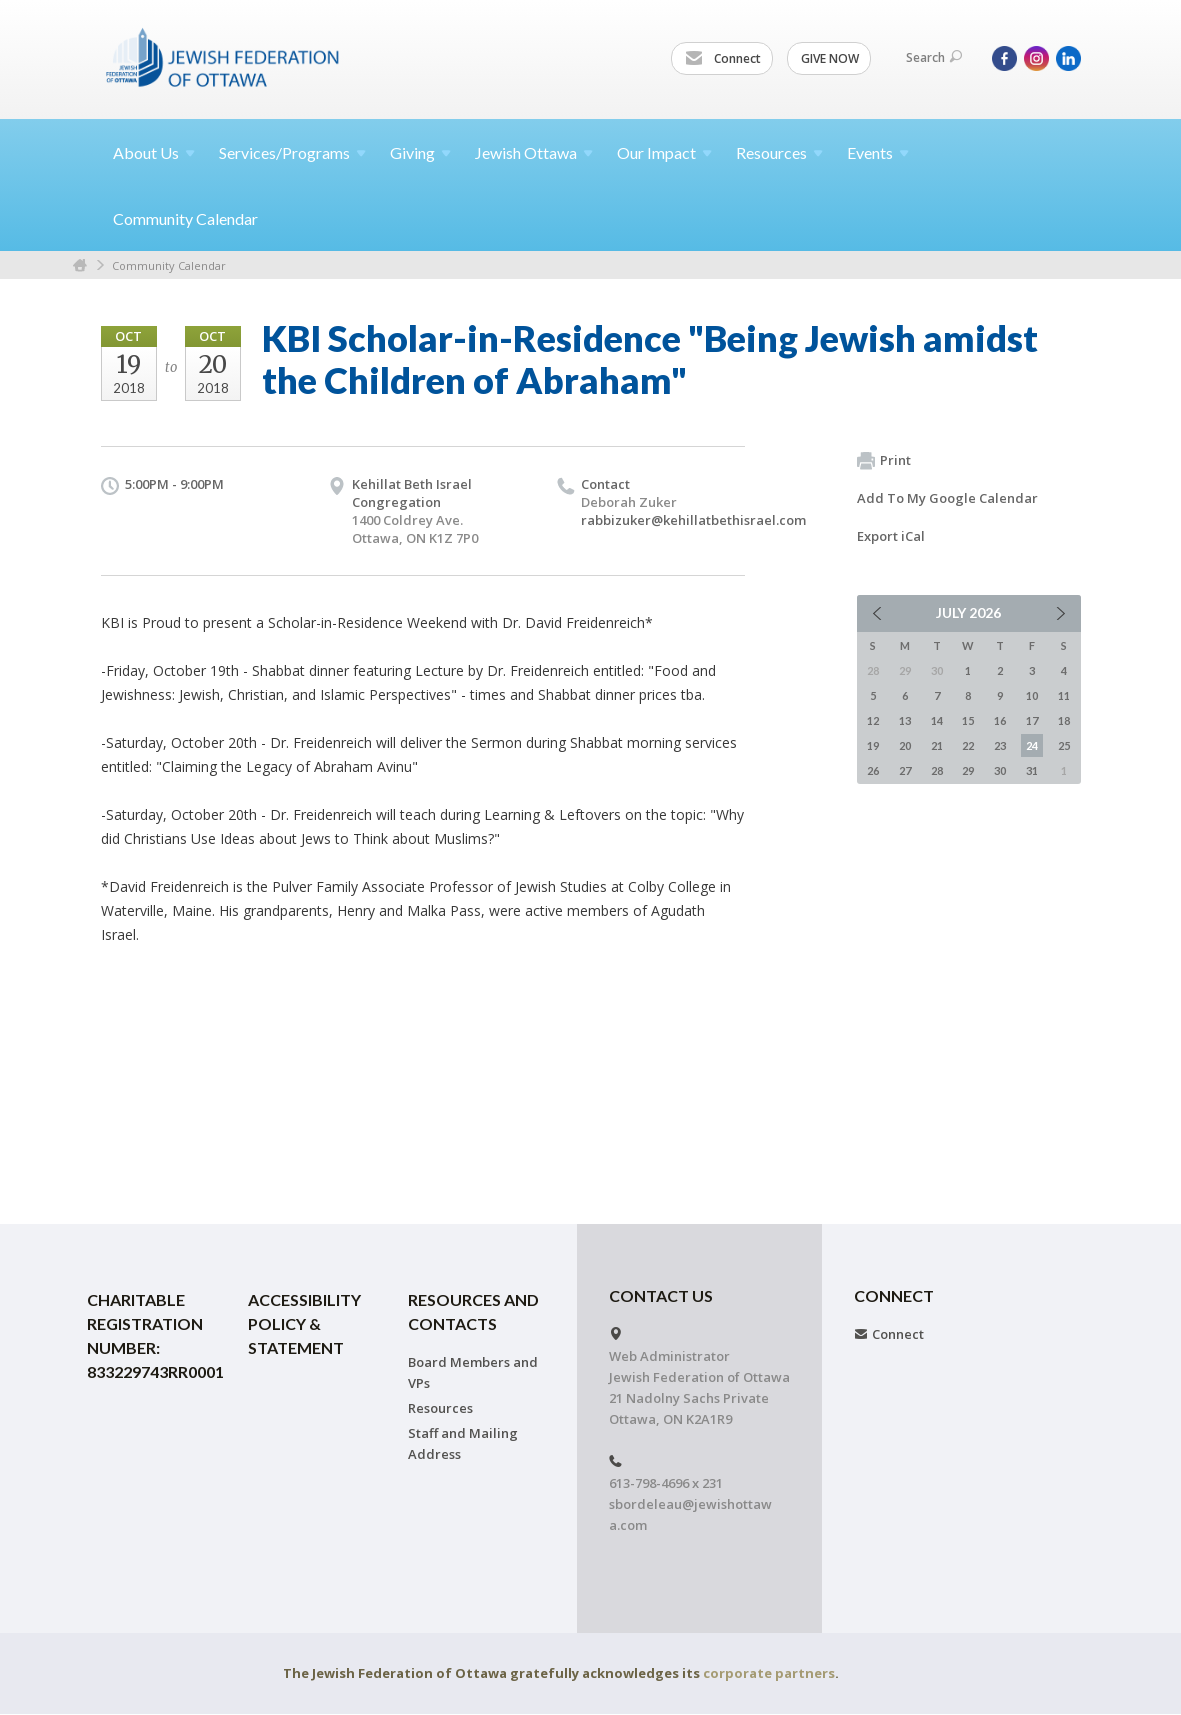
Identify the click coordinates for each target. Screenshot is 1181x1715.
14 (937, 720)
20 (905, 745)
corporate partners (769, 1673)
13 (905, 720)
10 (1032, 695)
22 (968, 745)
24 (1032, 745)
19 (873, 745)
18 (1064, 720)
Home (80, 265)
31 (1032, 770)
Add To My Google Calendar (947, 498)
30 (1000, 770)
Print (884, 461)
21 (937, 745)
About (154, 152)
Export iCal (891, 536)
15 (968, 720)
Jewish (534, 152)
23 (1000, 745)
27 (905, 770)
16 (1000, 720)
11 (1064, 695)
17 (1032, 720)
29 (968, 770)
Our (664, 152)
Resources (440, 1408)
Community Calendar (185, 218)
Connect (723, 59)
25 (1064, 745)
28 (937, 770)
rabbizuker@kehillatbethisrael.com (693, 520)
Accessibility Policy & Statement (304, 1323)
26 (873, 770)
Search (934, 57)
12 (873, 720)
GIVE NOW (830, 58)
